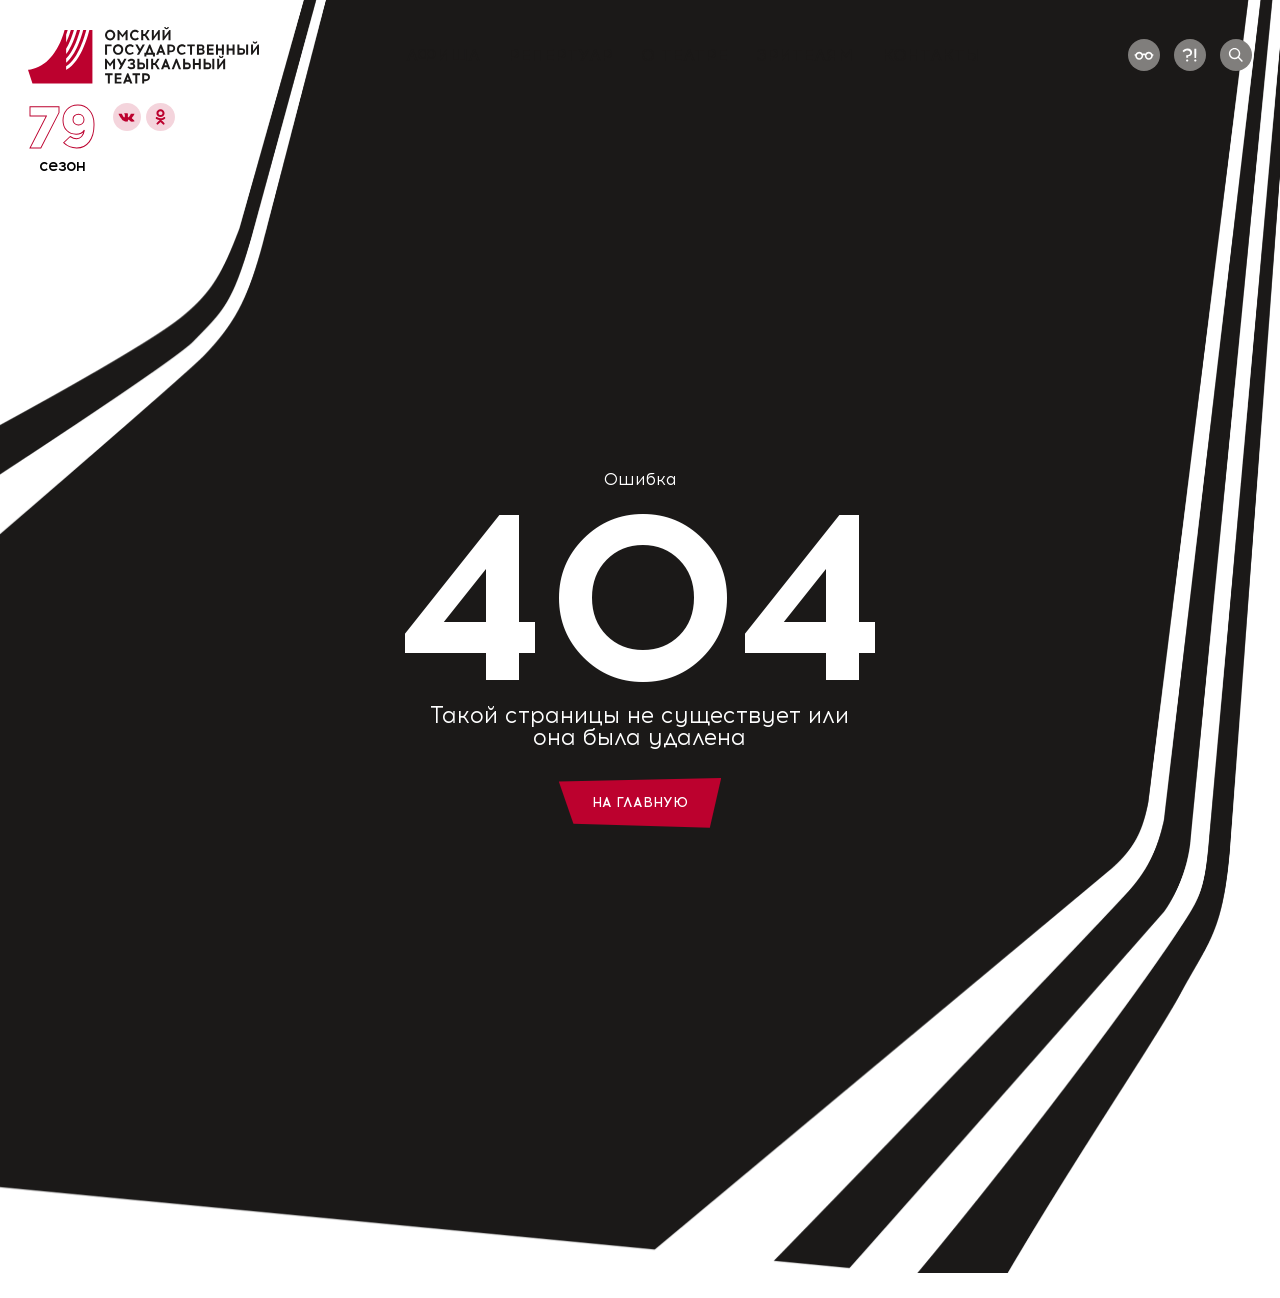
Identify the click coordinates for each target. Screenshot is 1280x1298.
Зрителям (805, 55)
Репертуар (560, 55)
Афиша (443, 55)
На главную (640, 802)
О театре (684, 55)
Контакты (931, 55)
